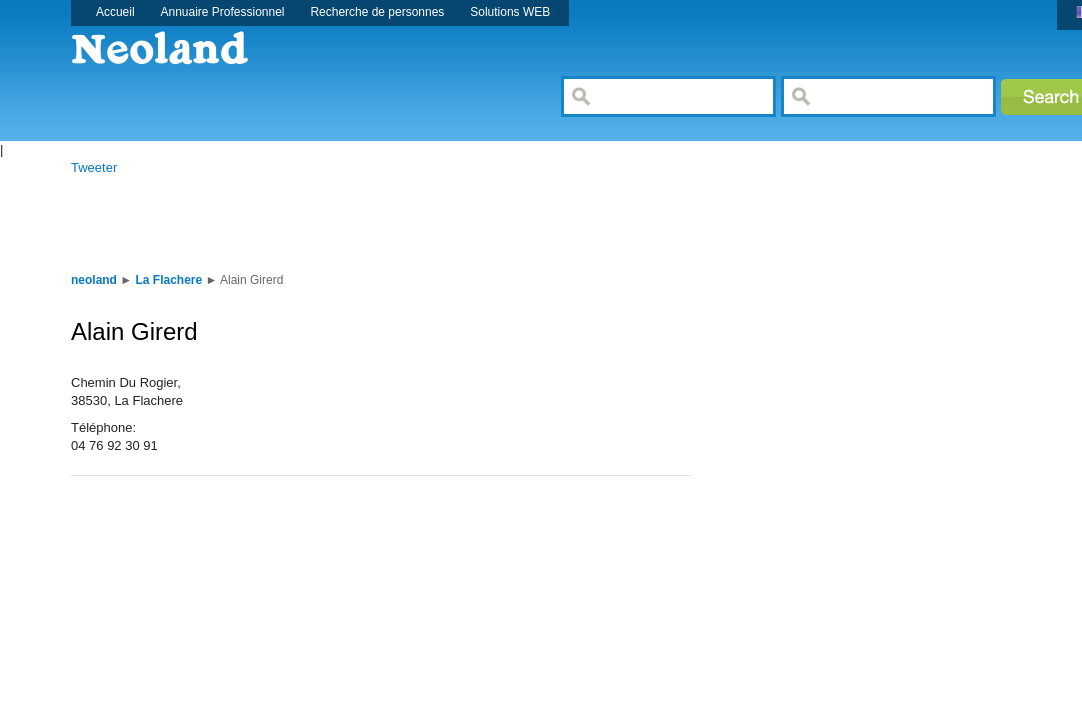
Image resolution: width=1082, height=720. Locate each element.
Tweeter (94, 167)
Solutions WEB (510, 12)
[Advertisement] (425, 222)
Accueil (115, 12)
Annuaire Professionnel (223, 12)
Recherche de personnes (377, 12)
